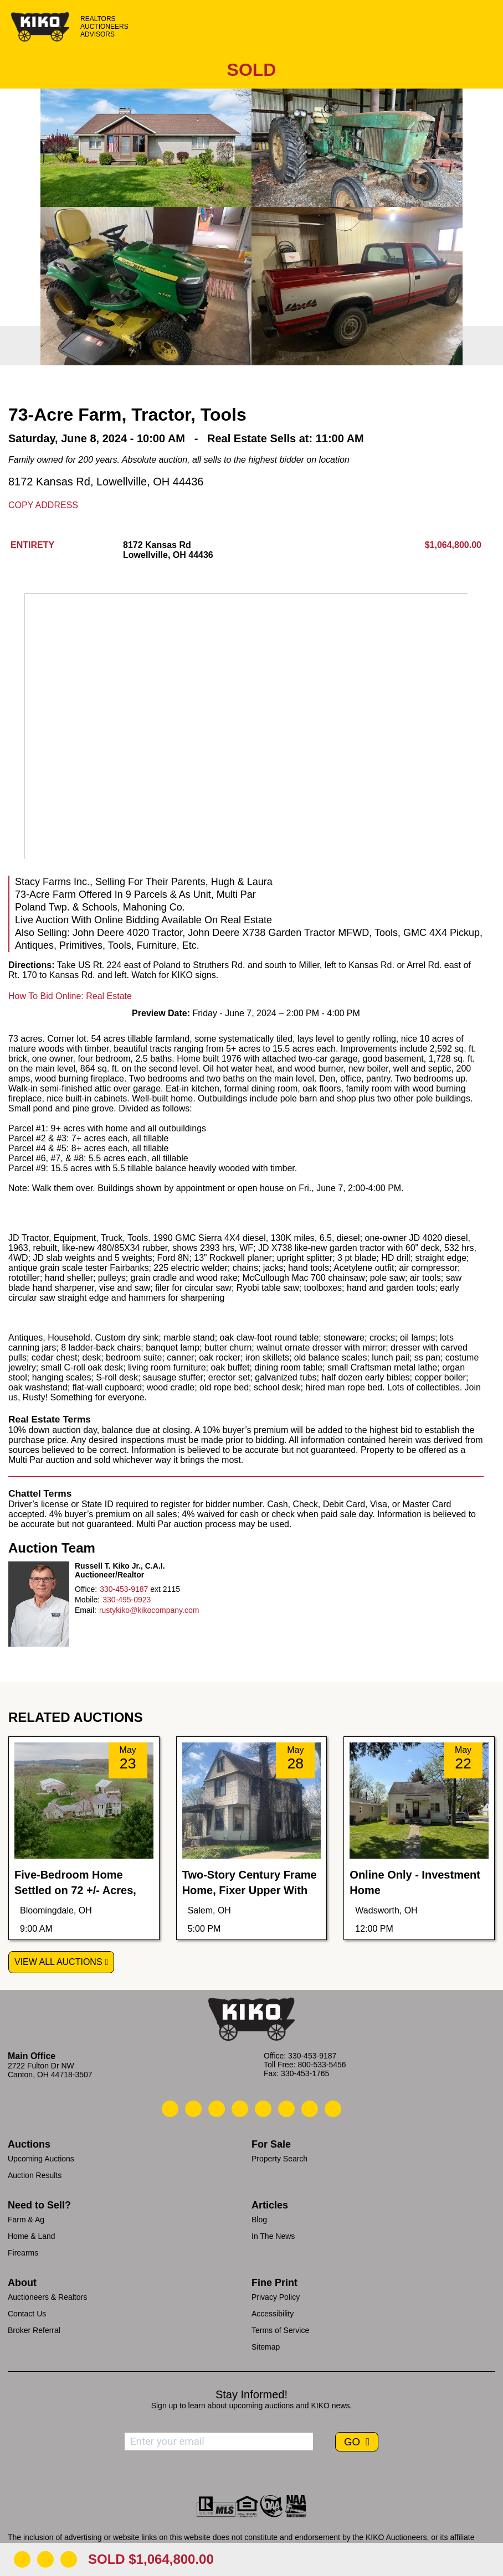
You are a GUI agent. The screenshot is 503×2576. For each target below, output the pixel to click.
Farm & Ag (26, 2219)
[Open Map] (45, 2559)
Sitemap (266, 2346)
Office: (86, 1589)
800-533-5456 (321, 2064)
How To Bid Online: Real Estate (70, 996)
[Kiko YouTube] (309, 2109)
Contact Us (27, 2313)
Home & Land (31, 2236)
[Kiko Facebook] (240, 2109)
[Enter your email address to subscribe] (219, 2441)
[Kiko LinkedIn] (263, 2109)
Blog (259, 2219)
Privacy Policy (276, 2297)
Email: (85, 1610)
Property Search (279, 2158)
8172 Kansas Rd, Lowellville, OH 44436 (105, 481)
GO (353, 2442)
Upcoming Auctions (41, 2158)
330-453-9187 (124, 1589)
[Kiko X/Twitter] (286, 2109)
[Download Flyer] (22, 2559)
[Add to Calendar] (68, 2559)
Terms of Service (280, 2330)
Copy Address (43, 505)
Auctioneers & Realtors (47, 2297)
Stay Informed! (251, 2394)
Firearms (23, 2252)
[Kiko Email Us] (193, 2109)
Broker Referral (34, 2330)
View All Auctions (58, 1962)
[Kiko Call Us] (170, 2109)
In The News (273, 2236)
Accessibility (273, 2313)
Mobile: (87, 1599)
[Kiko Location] (216, 2109)
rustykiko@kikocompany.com (149, 1610)
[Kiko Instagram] (333, 2109)
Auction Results (34, 2175)
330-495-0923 (126, 1599)
